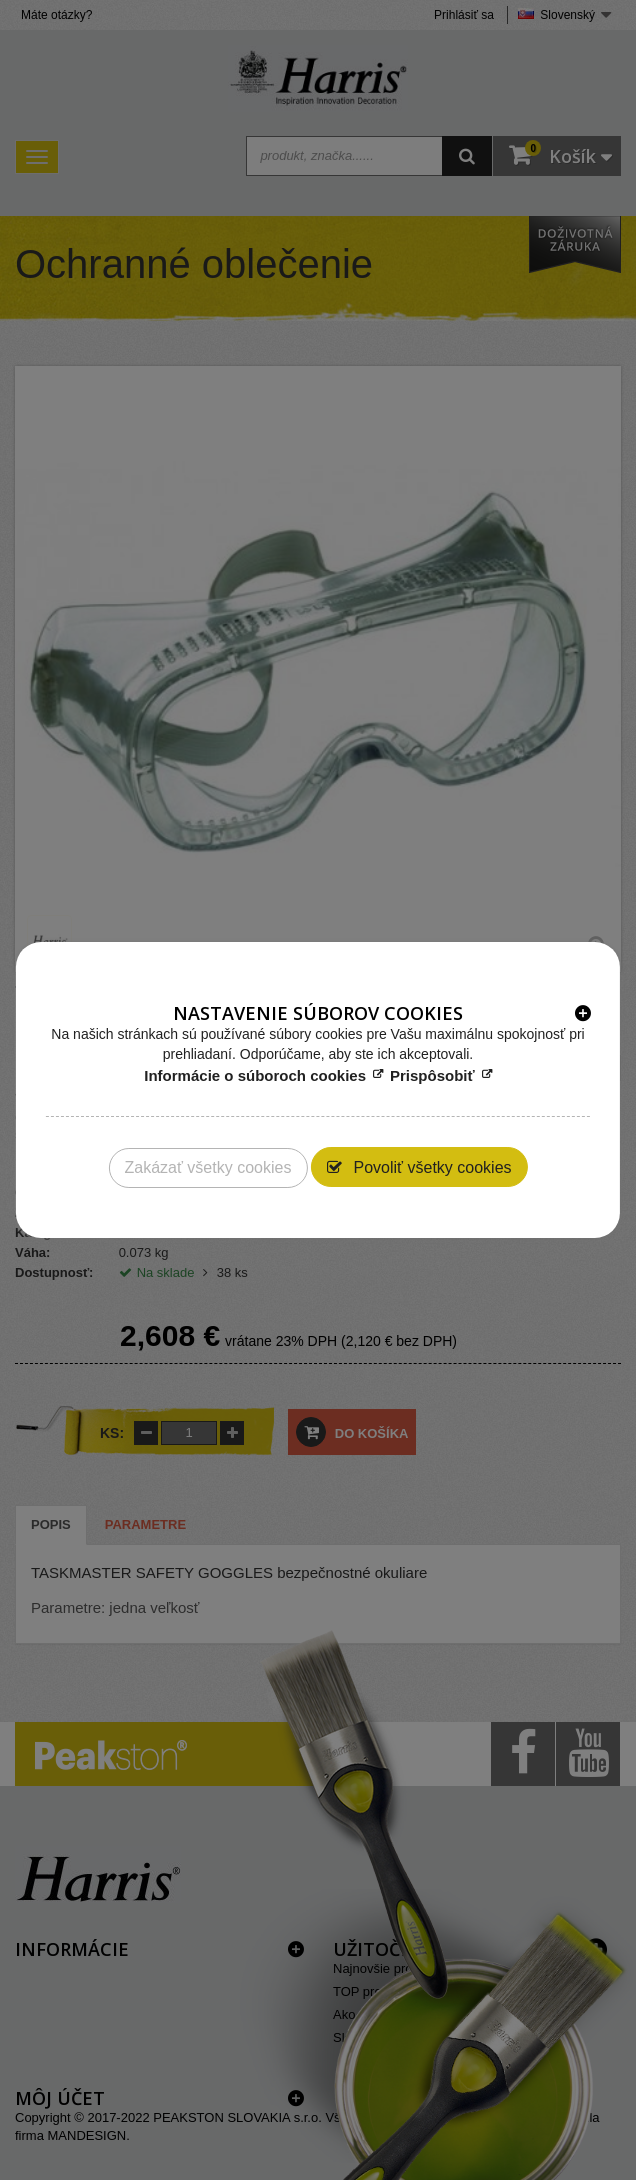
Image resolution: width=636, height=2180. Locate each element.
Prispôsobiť (432, 1075)
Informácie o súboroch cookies (255, 1075)
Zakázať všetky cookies (207, 1167)
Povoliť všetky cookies (430, 1167)
